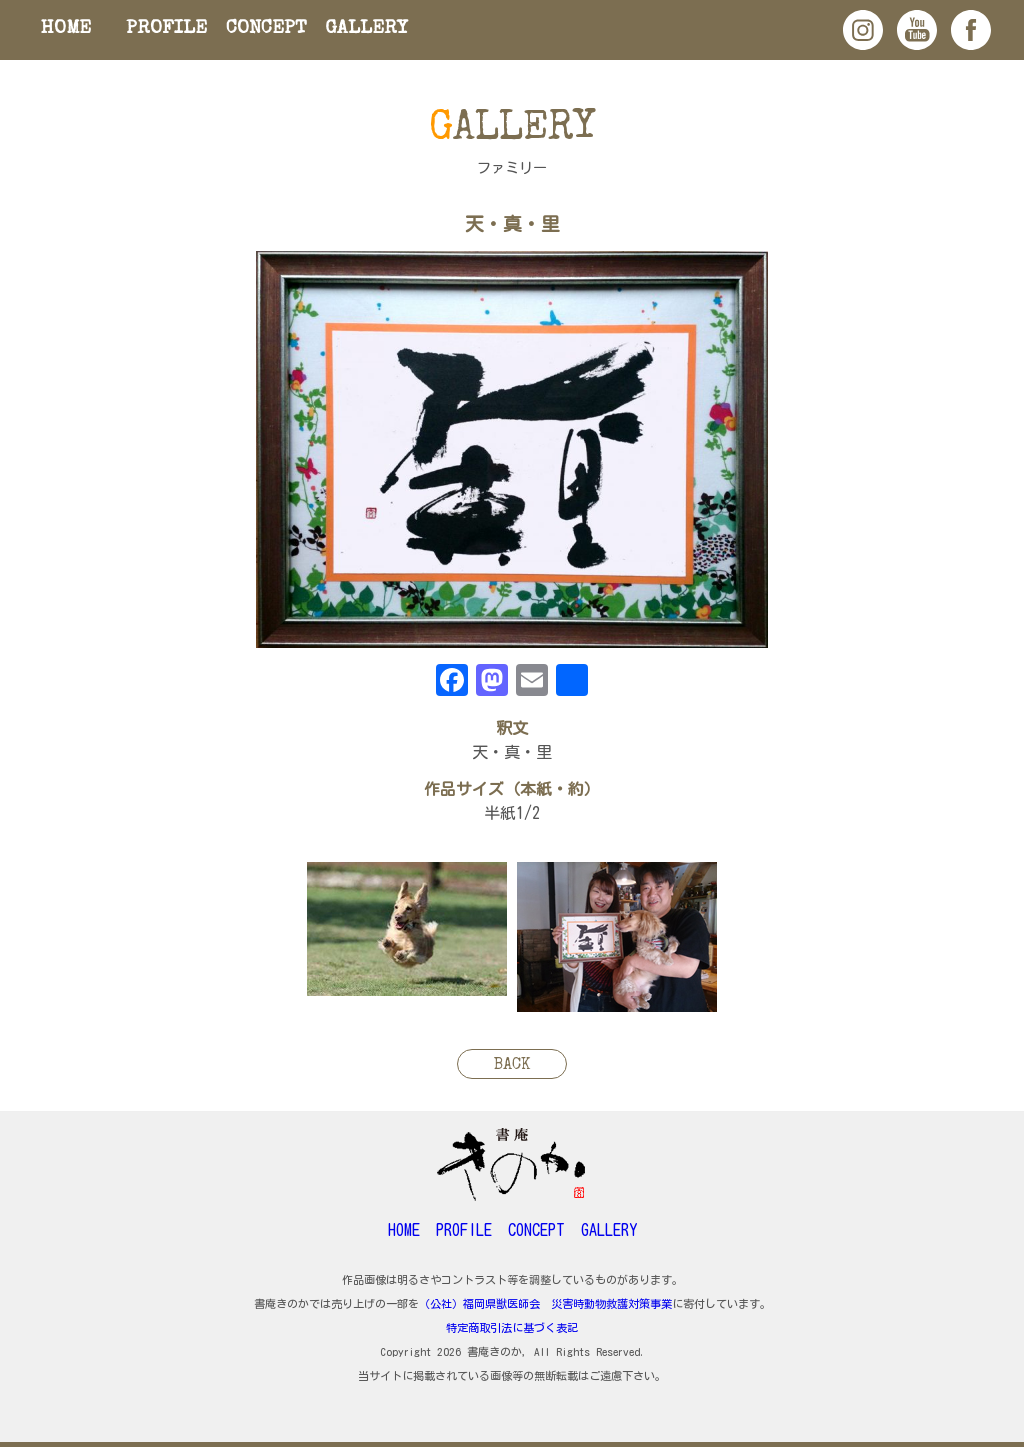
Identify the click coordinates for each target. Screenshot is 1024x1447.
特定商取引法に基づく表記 (512, 1327)
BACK (512, 1066)
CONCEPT (266, 29)
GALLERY (366, 29)
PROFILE (166, 29)
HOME (66, 29)
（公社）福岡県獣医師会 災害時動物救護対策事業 (545, 1303)
